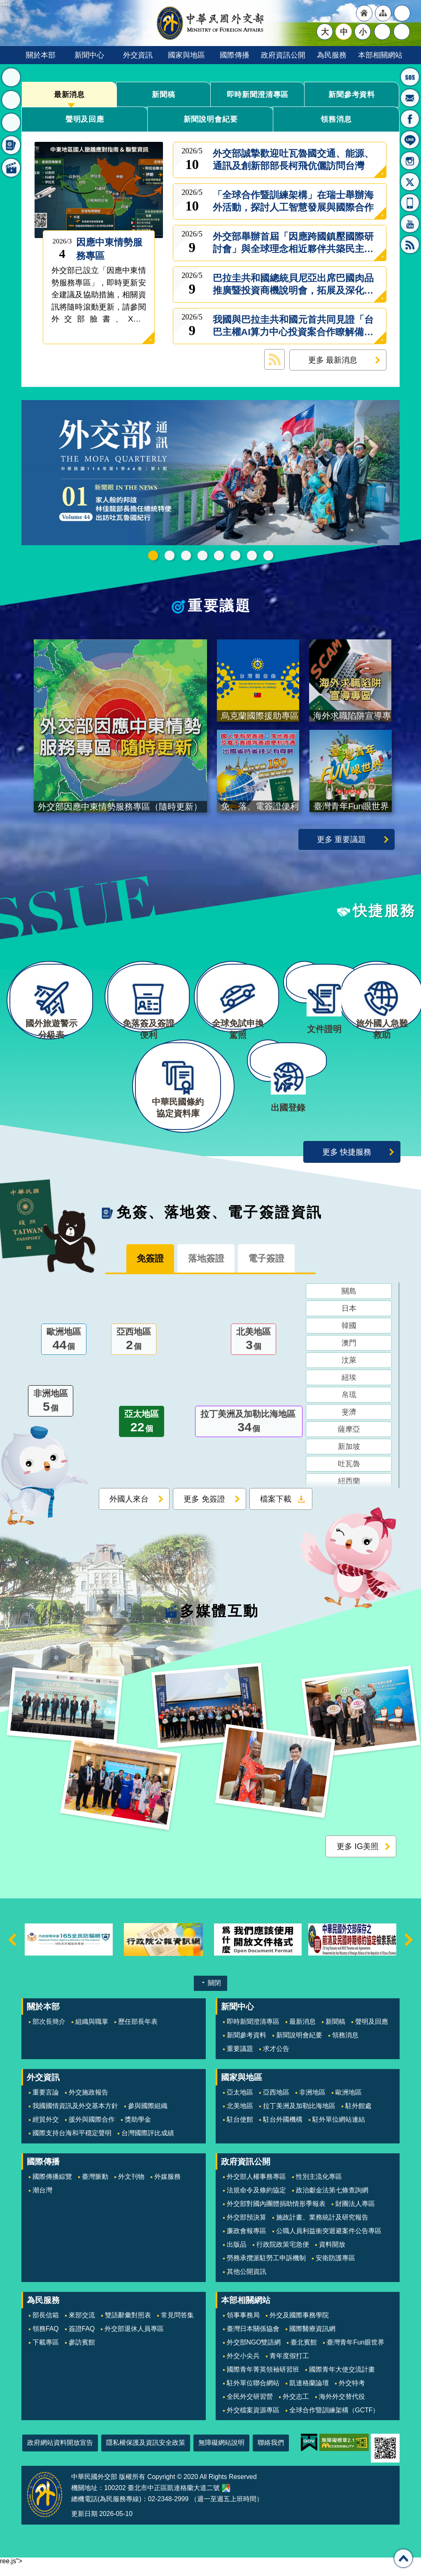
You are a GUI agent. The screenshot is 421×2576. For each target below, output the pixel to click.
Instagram (409, 161)
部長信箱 (409, 98)
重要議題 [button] (11, 99)
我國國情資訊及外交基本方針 (75, 2116)
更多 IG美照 (358, 1856)
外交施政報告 (88, 2102)
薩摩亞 (349, 1441)
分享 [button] (382, 31)
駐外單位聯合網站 (253, 2393)
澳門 (349, 1355)
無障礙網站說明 (221, 2453)
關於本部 (41, 55)
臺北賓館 (304, 2352)
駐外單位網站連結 (338, 2130)
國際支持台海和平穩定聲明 (72, 2143)
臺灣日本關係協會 (253, 2339)
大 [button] (325, 31)
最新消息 (69, 94)
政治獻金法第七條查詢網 (332, 2200)
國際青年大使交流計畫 (342, 2380)
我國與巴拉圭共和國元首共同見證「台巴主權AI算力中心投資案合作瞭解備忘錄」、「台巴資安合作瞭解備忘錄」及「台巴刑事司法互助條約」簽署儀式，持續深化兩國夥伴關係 (293, 326)
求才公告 (276, 2059)
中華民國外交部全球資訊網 (211, 23)
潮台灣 (42, 2200)
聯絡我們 (271, 2453)
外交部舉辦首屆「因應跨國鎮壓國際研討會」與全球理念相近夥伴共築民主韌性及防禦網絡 (293, 243)
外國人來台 (129, 1510)
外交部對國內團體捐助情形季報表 (276, 2214)
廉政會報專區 (246, 2241)
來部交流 (82, 2325)
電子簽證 (272, 1269)
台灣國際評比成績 (147, 2143)
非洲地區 (50, 1413)
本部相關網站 (380, 55)
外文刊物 (131, 2187)
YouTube (409, 224)
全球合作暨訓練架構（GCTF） (334, 2420)
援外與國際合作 (92, 2130)
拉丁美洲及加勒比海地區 (248, 1434)
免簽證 (144, 1269)
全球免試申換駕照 (252, 555)
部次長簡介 (49, 2032)
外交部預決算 (246, 2227)
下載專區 (46, 2352)
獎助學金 (138, 2130)
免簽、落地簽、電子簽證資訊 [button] (11, 145)
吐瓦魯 (349, 1476)
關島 (349, 1303)
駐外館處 (358, 2116)
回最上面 (403, 2558)
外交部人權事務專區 (256, 2187)
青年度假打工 (289, 2366)
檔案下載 (275, 1510)
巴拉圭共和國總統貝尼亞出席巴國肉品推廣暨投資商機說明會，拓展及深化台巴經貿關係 (293, 284)
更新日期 (84, 2524)
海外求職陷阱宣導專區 (219, 555)
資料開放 (332, 2255)
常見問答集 (177, 2325)
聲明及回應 (84, 118)
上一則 (12, 1950)
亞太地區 (141, 1434)
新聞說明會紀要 (211, 118)
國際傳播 (234, 55)
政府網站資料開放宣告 (60, 2453)
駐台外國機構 (282, 2130)
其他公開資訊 (246, 2282)
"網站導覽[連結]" (383, 13)
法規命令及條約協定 (256, 2200)
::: (22, 2006)
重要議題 (219, 605)
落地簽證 (206, 1269)
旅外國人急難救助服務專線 (409, 77)
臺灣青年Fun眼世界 (355, 2352)
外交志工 (296, 2407)
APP (409, 203)
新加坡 (349, 1458)
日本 (349, 1320)
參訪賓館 (82, 2352)
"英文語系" (402, 13)
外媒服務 (167, 2187)
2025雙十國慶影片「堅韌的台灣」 (186, 555)
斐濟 (349, 1424)
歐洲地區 (64, 1352)
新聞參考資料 (352, 94)
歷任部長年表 (138, 2032)
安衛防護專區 (335, 2268)
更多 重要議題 (341, 839)
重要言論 (46, 2102)
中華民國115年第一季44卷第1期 (153, 555)
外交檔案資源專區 (253, 2420)
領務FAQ (46, 2339)
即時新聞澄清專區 (258, 94)
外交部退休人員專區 (134, 2339)
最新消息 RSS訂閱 (274, 359)
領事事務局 (243, 2325)
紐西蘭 (349, 1493)
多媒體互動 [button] (11, 167)
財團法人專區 (355, 2214)
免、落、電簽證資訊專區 (268, 555)
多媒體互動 (219, 1621)
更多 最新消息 (332, 359)
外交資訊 (138, 55)
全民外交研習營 (250, 2407)
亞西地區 (133, 1352)
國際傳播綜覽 (52, 2187)
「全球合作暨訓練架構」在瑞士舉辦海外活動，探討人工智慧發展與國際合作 (293, 201)
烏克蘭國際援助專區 (235, 555)
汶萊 (349, 1372)
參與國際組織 (147, 2116)
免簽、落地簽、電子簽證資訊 (219, 1223)
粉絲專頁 (409, 119)
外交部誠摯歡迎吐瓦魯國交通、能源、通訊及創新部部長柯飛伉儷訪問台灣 (293, 160)
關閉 (214, 1993)
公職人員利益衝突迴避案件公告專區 (328, 2241)
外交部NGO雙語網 (254, 2352)
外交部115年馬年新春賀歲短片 (169, 555)
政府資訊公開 (283, 55)
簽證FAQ (82, 2339)
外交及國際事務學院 (299, 2325)
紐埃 (349, 1389)
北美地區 (253, 1352)
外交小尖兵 (243, 2366)
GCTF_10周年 (202, 555)
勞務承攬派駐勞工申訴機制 (266, 2268)
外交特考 (352, 2393)
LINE (409, 140)
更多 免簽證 (204, 1510)
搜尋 (401, 31)
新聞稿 (163, 94)
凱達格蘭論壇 (309, 2393)
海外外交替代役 (342, 2407)
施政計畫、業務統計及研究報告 (322, 2227)
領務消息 (336, 118)
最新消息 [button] (11, 77)
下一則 (409, 1950)
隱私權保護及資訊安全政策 (145, 2453)
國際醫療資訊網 (312, 2339)
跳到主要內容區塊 (4, 4)
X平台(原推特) (409, 182)
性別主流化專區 (319, 2187)
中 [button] (344, 31)
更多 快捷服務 (346, 1162)
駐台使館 (240, 2130)
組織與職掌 (91, 2032)
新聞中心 (89, 55)
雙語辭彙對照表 (128, 2325)
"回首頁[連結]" (364, 13)
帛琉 (349, 1407)
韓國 (349, 1337)
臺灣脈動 (95, 2187)
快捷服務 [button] (11, 122)
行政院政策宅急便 (282, 2255)
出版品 (237, 2255)
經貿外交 (46, 2130)
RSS (409, 245)
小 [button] (363, 31)
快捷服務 (384, 911)
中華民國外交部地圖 (226, 2499)
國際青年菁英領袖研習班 (263, 2380)
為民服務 (332, 55)
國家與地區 (186, 55)
